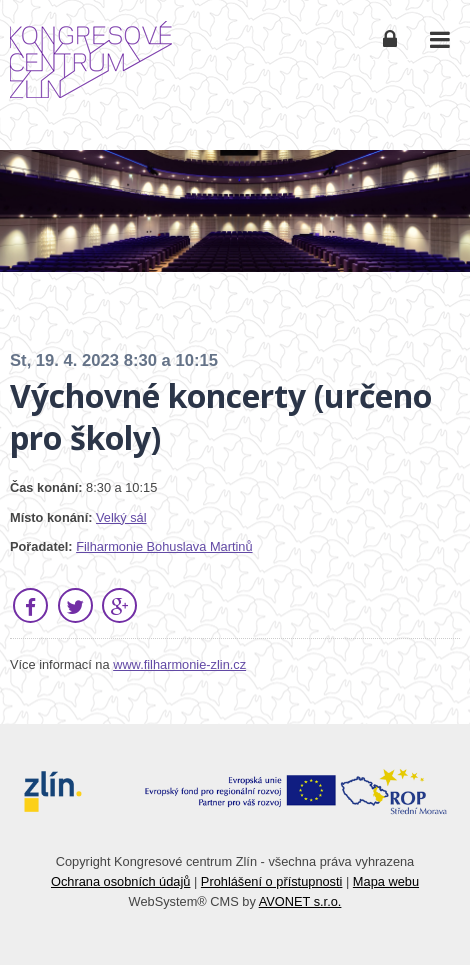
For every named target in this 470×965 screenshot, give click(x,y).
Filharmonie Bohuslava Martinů (164, 546)
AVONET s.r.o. (300, 901)
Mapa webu (386, 881)
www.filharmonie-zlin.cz (179, 664)
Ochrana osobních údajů (120, 881)
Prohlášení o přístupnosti (272, 881)
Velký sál (121, 517)
